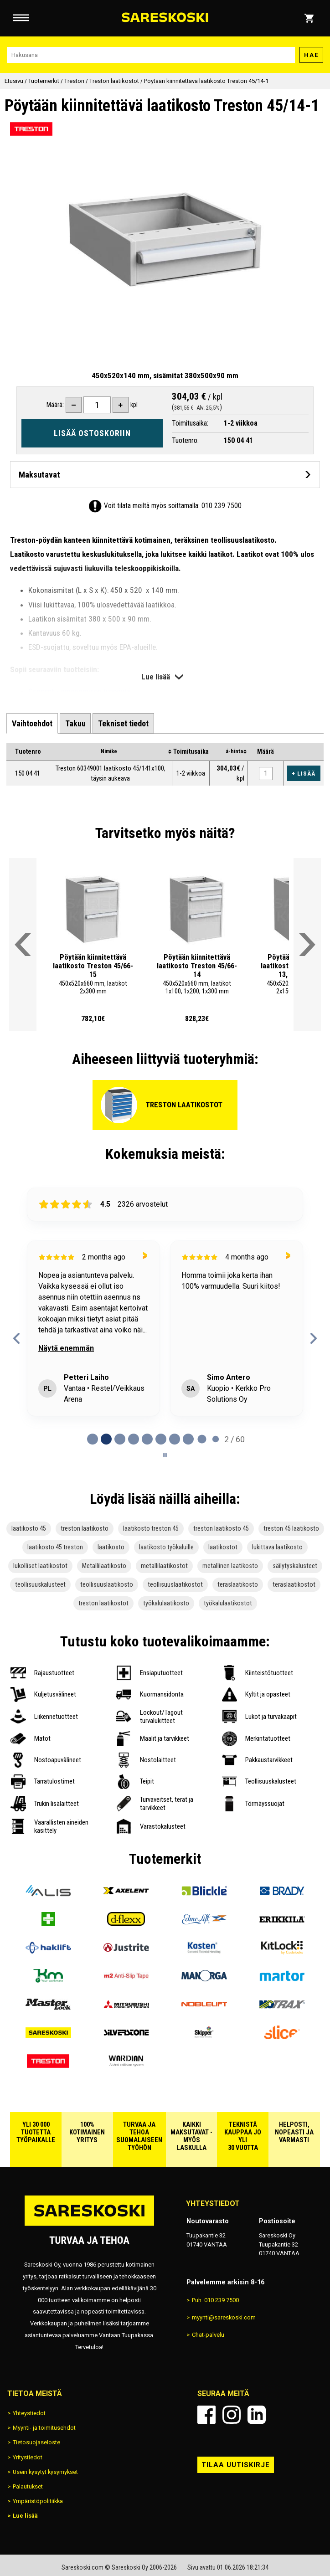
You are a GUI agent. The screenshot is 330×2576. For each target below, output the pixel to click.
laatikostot (222, 1547)
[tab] (31, 723)
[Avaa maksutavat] (165, 475)
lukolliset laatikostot (40, 1566)
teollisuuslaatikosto (106, 1585)
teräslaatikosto (237, 1585)
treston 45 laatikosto (291, 1528)
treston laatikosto (84, 1528)
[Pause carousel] (165, 1455)
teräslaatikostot (294, 1585)
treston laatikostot (103, 1603)
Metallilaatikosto (104, 1566)
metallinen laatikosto (230, 1566)
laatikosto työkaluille (166, 1547)
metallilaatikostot (164, 1566)
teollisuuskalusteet (40, 1585)
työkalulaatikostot (228, 1603)
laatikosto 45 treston (55, 1547)
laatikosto (111, 1547)
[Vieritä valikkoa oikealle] (307, 944)
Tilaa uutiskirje (235, 2465)
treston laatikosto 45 (221, 1528)
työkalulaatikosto (166, 1603)
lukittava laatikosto (277, 1547)
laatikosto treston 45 (151, 1528)
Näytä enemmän (66, 1348)
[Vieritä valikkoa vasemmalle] (22, 944)
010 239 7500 (221, 506)
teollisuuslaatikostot (175, 1585)
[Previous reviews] (16, 1338)
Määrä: (55, 405)
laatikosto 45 (28, 1528)
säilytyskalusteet (295, 1566)
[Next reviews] (313, 1338)
